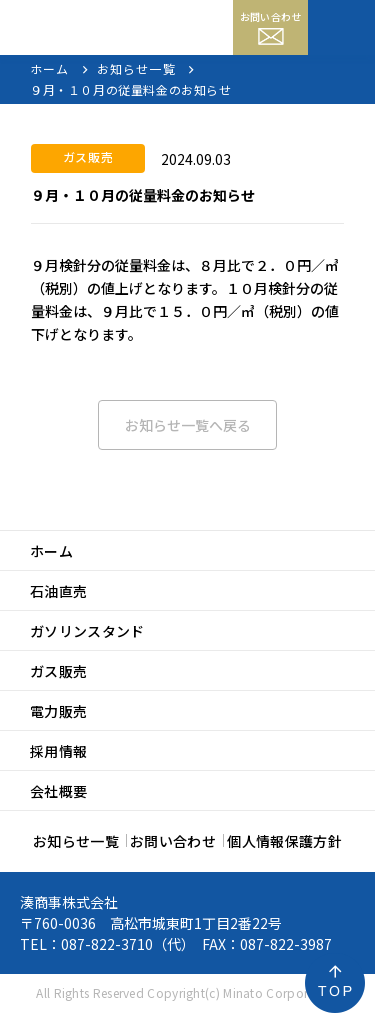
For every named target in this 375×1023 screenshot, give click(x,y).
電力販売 (58, 711)
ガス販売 (58, 671)
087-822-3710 (107, 944)
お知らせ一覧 (76, 841)
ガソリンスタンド (87, 631)
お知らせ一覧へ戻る (188, 425)
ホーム (51, 551)
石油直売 (58, 591)
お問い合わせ (271, 27)
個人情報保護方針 (284, 841)
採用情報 (58, 751)
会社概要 (58, 791)
